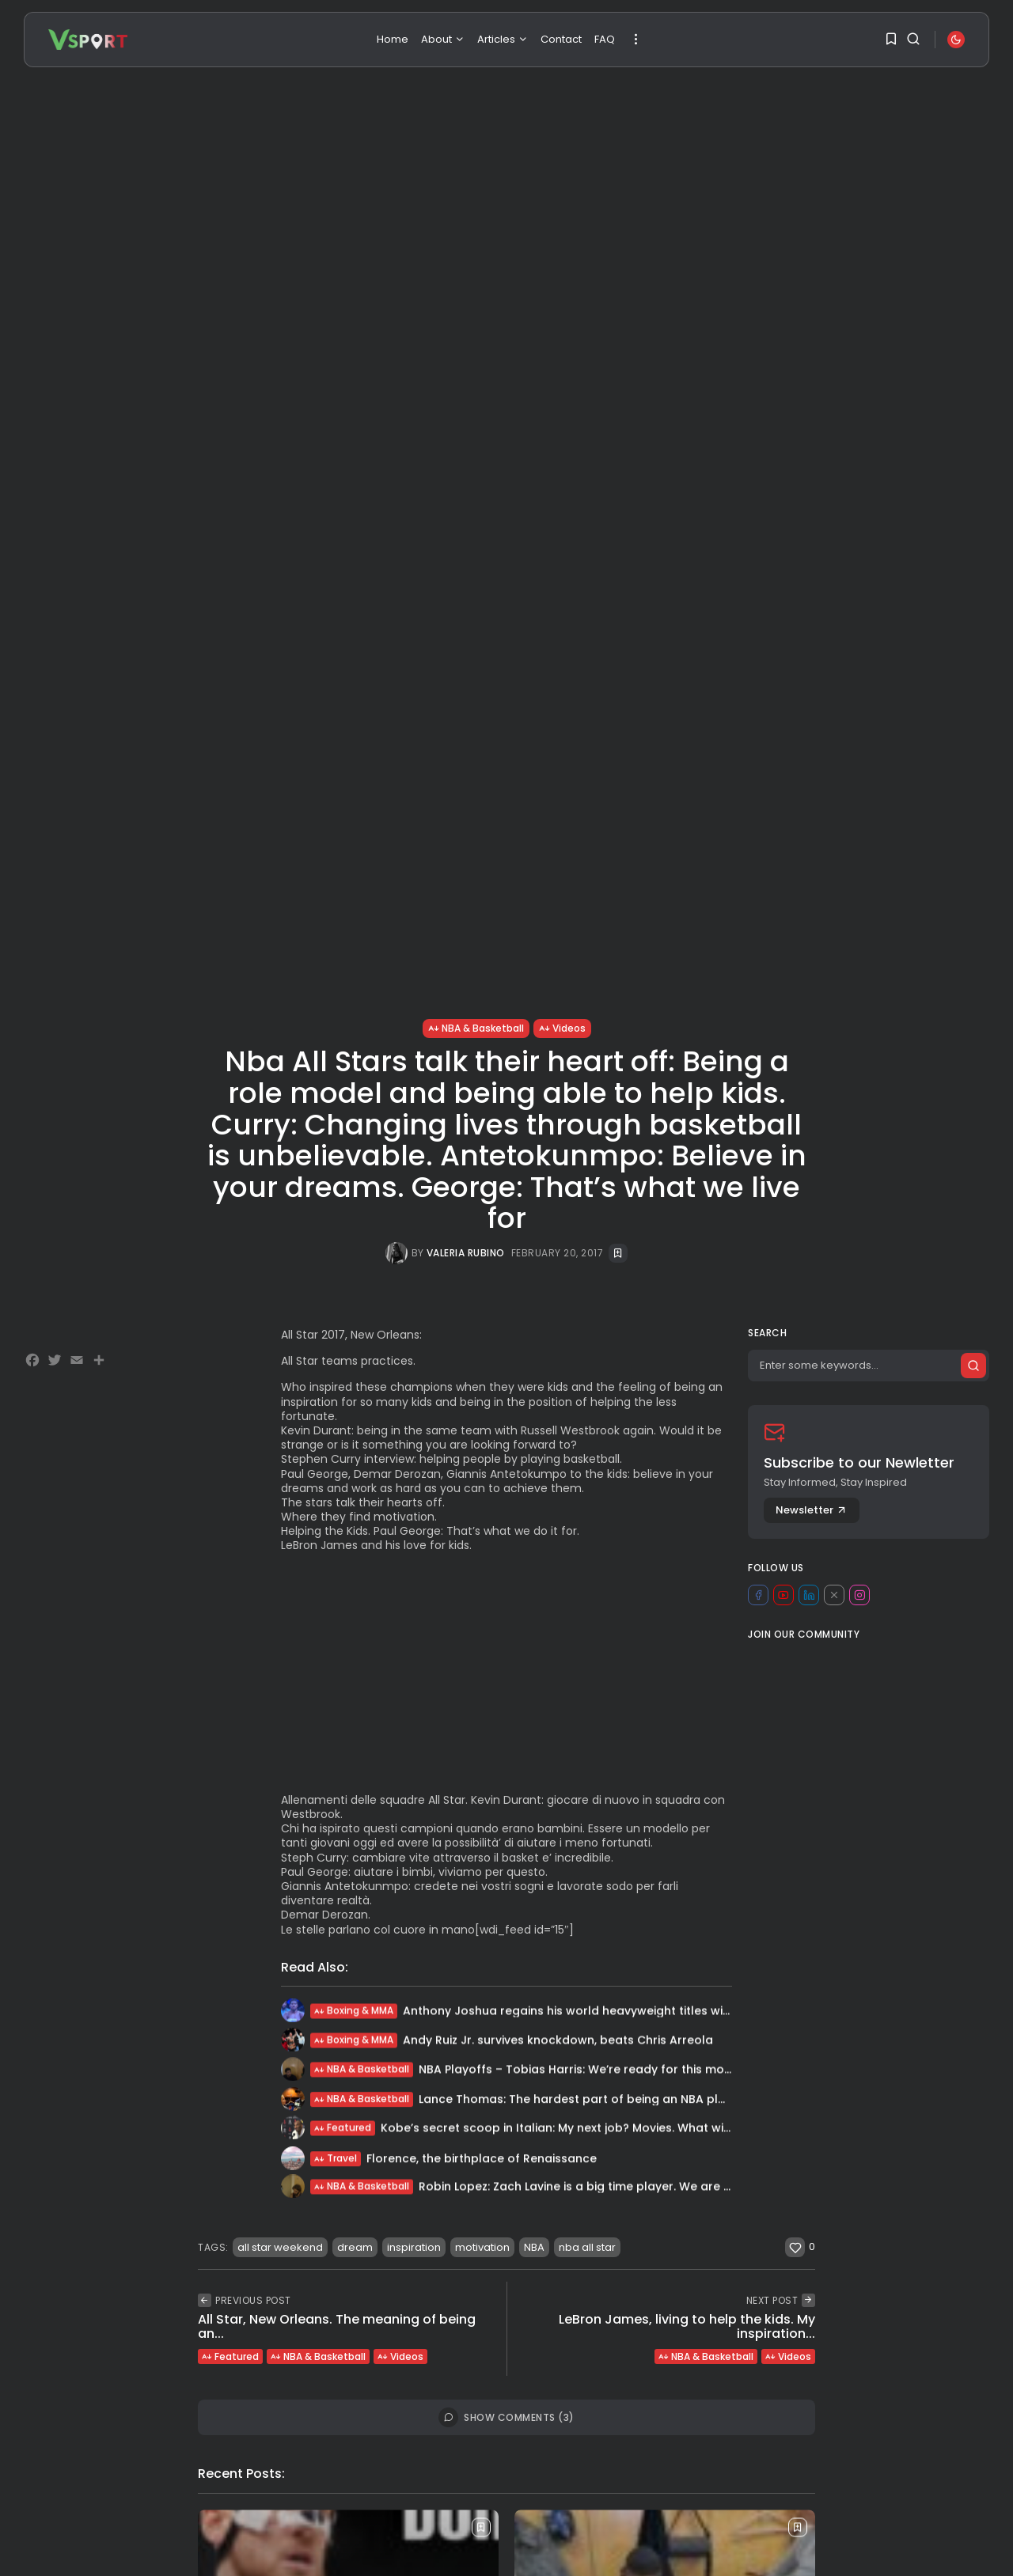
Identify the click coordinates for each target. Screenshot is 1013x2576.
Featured (342, 2130)
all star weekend (280, 2247)
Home (392, 39)
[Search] (868, 1365)
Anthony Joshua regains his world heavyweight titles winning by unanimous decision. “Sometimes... (687, 2013)
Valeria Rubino (466, 1253)
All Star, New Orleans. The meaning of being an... (337, 2326)
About (443, 39)
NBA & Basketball (476, 1028)
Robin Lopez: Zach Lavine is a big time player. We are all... (582, 2188)
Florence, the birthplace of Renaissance (481, 2163)
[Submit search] (973, 1365)
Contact (561, 39)
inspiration (414, 2247)
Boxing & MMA (353, 2013)
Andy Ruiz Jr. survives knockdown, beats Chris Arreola (558, 2042)
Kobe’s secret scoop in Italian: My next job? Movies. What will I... (562, 2130)
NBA (534, 2247)
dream (355, 2247)
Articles (502, 39)
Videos (562, 1028)
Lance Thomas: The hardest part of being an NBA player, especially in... (623, 2102)
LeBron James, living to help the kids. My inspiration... (687, 2326)
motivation (482, 2247)
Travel (335, 2163)
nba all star (587, 2247)
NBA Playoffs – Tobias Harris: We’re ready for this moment (586, 2071)
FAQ (604, 39)
